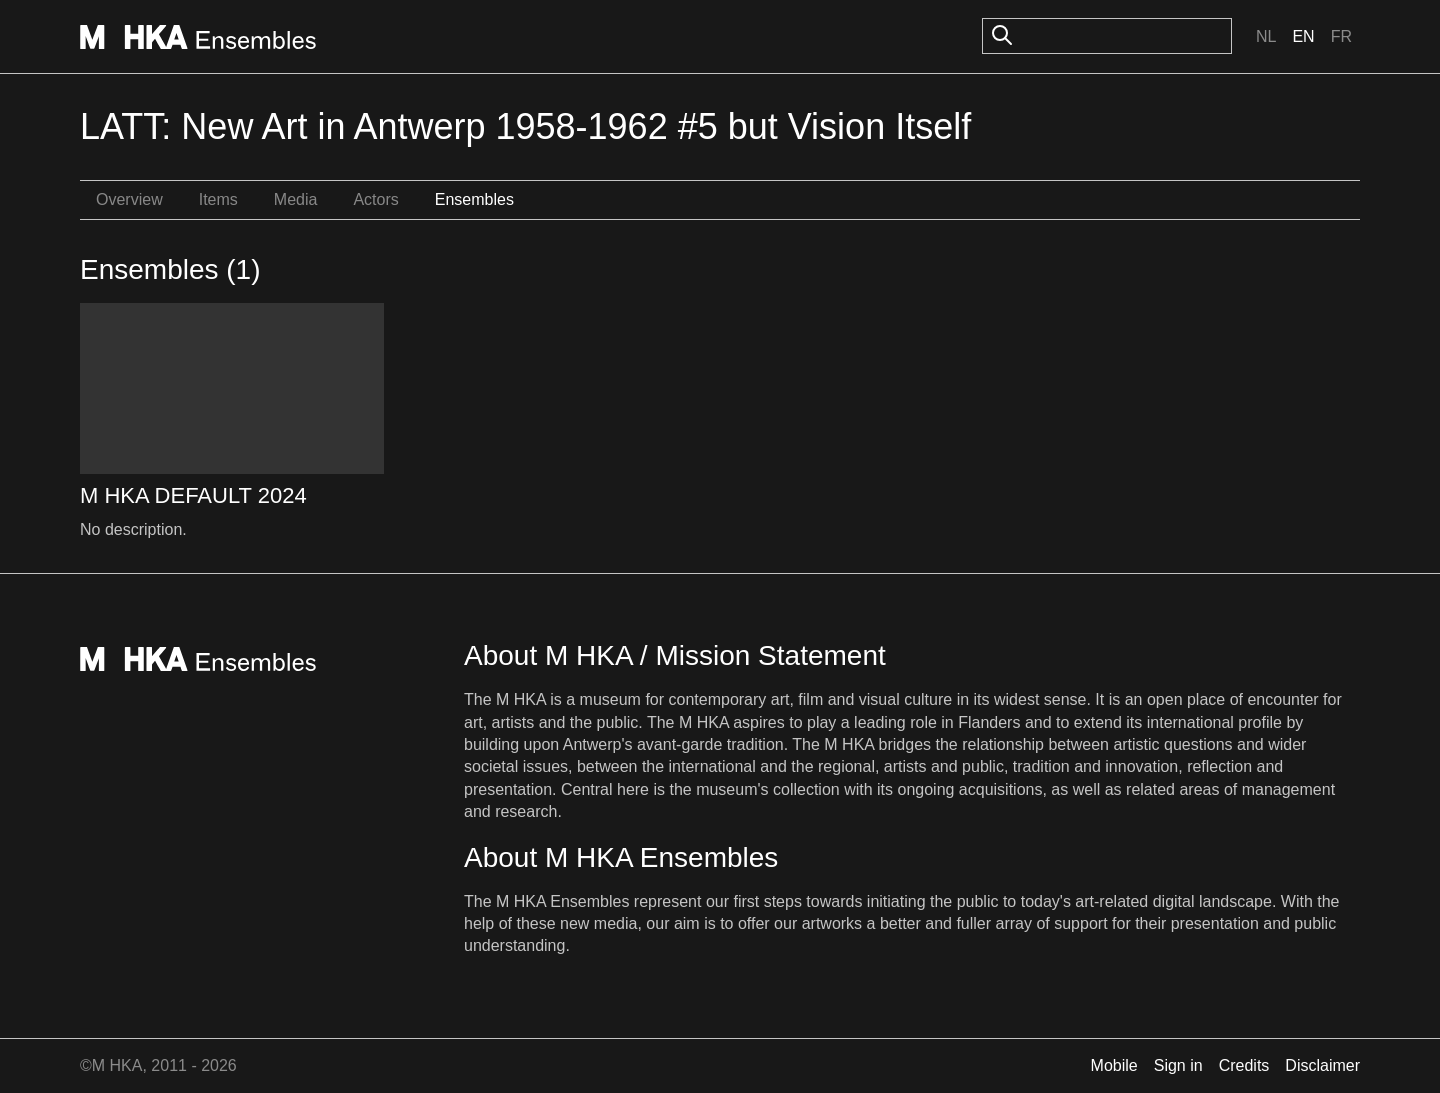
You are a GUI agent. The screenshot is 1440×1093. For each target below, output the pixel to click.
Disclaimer (1322, 1065)
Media (296, 199)
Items (218, 199)
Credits (1244, 1065)
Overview (129, 199)
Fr (1341, 36)
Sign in (1178, 1065)
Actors (375, 199)
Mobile (1114, 1065)
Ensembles (474, 199)
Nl (1266, 36)
